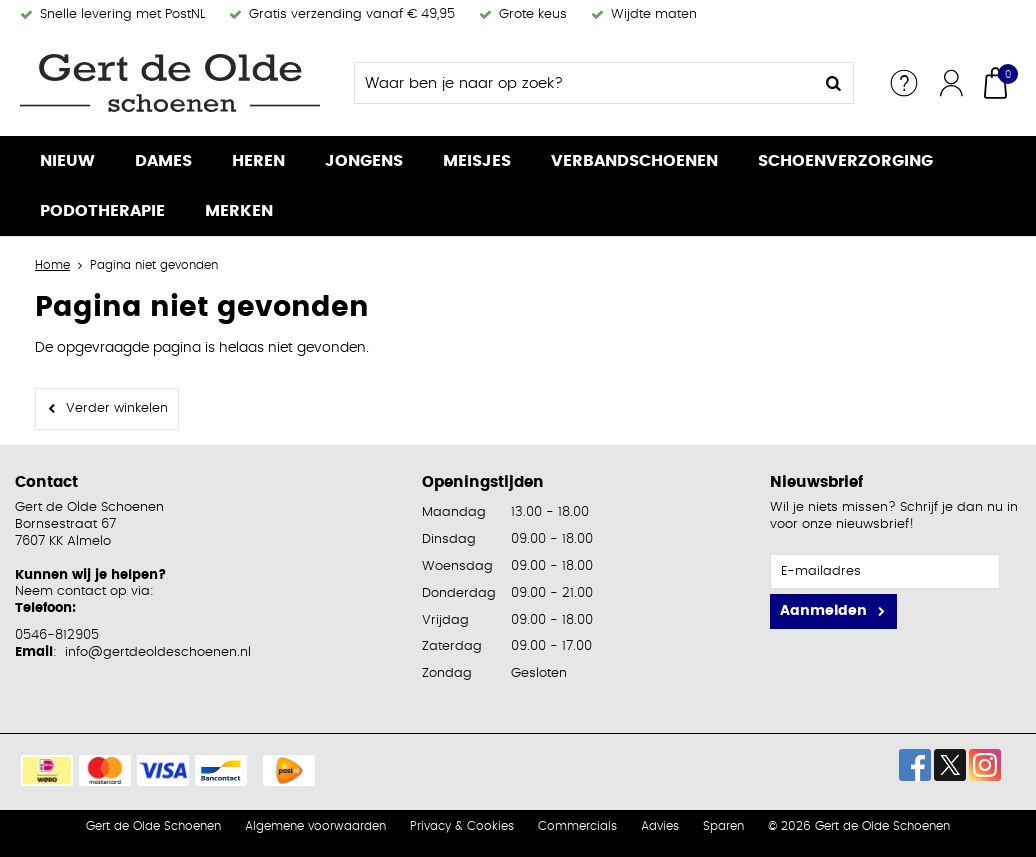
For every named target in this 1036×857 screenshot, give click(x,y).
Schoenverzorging (845, 161)
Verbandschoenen (634, 161)
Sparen (723, 826)
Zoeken (833, 83)
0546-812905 (57, 635)
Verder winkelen (117, 408)
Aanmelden (823, 611)
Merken (239, 211)
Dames (163, 161)
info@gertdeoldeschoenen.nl (158, 652)
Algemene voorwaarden (315, 826)
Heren (258, 161)
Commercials (577, 826)
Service (904, 83)
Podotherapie (102, 211)
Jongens (364, 161)
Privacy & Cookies (462, 826)
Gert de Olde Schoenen (153, 826)
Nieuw (67, 161)
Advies (660, 826)
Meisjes (477, 161)
